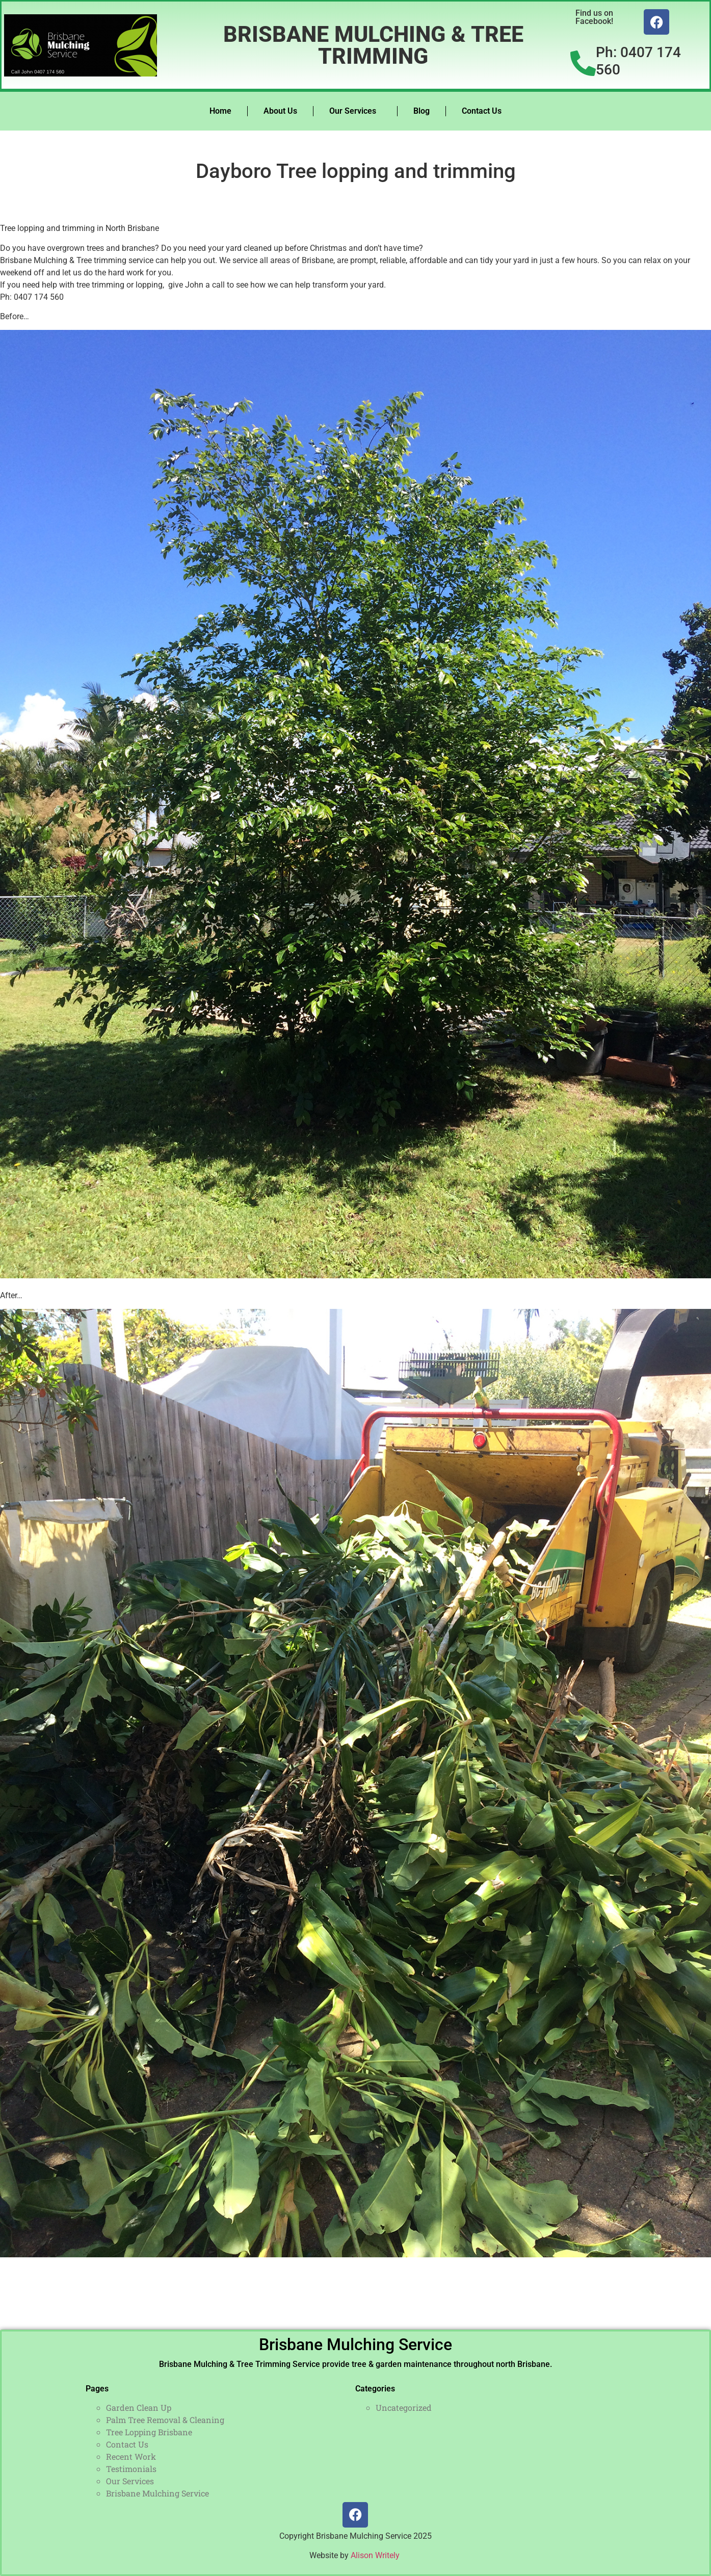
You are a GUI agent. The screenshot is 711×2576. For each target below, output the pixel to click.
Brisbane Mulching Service (355, 2344)
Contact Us (482, 111)
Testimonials (131, 2468)
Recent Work (131, 2456)
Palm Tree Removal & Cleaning (165, 2419)
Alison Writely (376, 2555)
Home (220, 111)
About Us (280, 111)
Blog (421, 111)
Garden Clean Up (138, 2407)
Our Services (355, 111)
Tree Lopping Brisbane (149, 2432)
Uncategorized (404, 2407)
